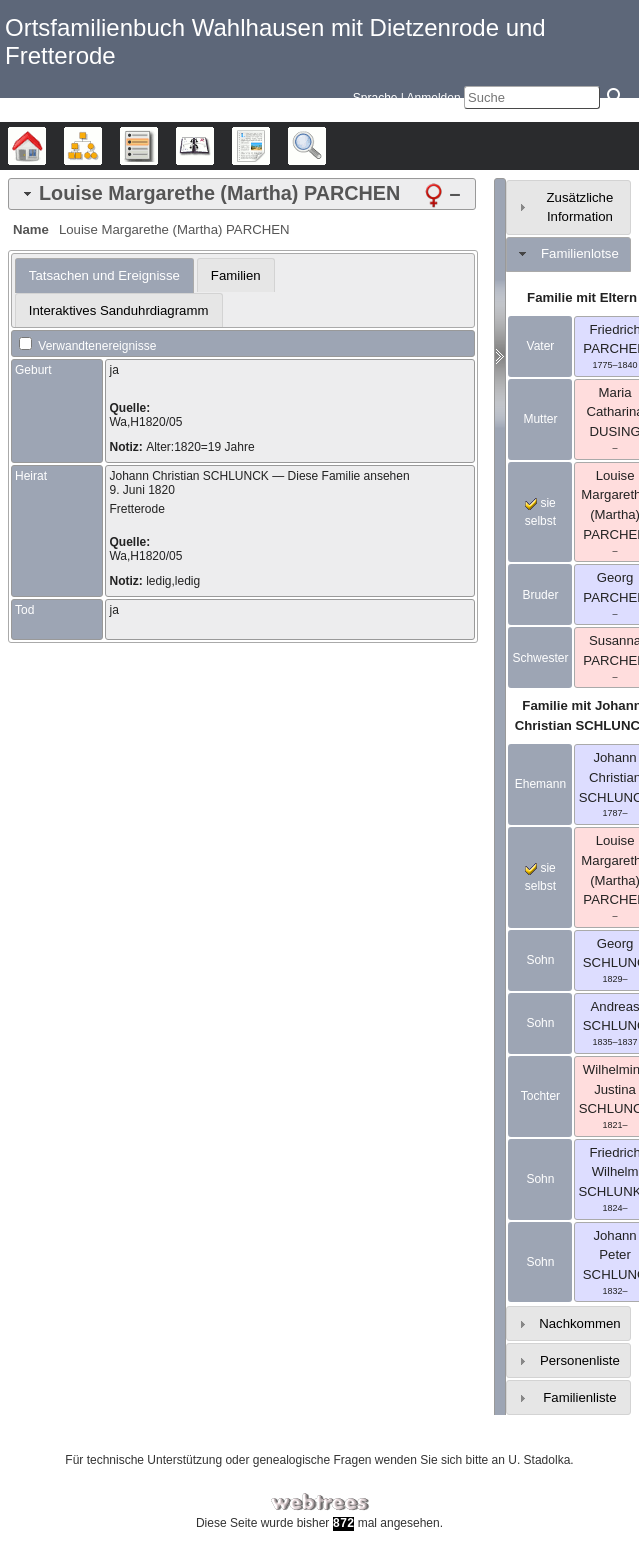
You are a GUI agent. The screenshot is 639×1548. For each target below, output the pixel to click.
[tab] (242, 194)
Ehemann (540, 784)
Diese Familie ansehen (349, 476)
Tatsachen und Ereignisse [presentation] (104, 275)
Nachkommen (579, 1323)
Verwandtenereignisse (87, 346)
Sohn (540, 960)
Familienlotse (580, 253)
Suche (325, 146)
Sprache (375, 98)
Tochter (540, 1096)
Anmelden (434, 98)
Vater (541, 346)
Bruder (540, 595)
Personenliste (580, 1360)
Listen (157, 146)
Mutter (540, 419)
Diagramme (101, 146)
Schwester (540, 658)
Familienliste (579, 1397)
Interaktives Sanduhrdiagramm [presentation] (119, 310)
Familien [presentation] (236, 275)
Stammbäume (45, 146)
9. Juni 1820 (141, 490)
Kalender (213, 146)
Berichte (269, 146)
